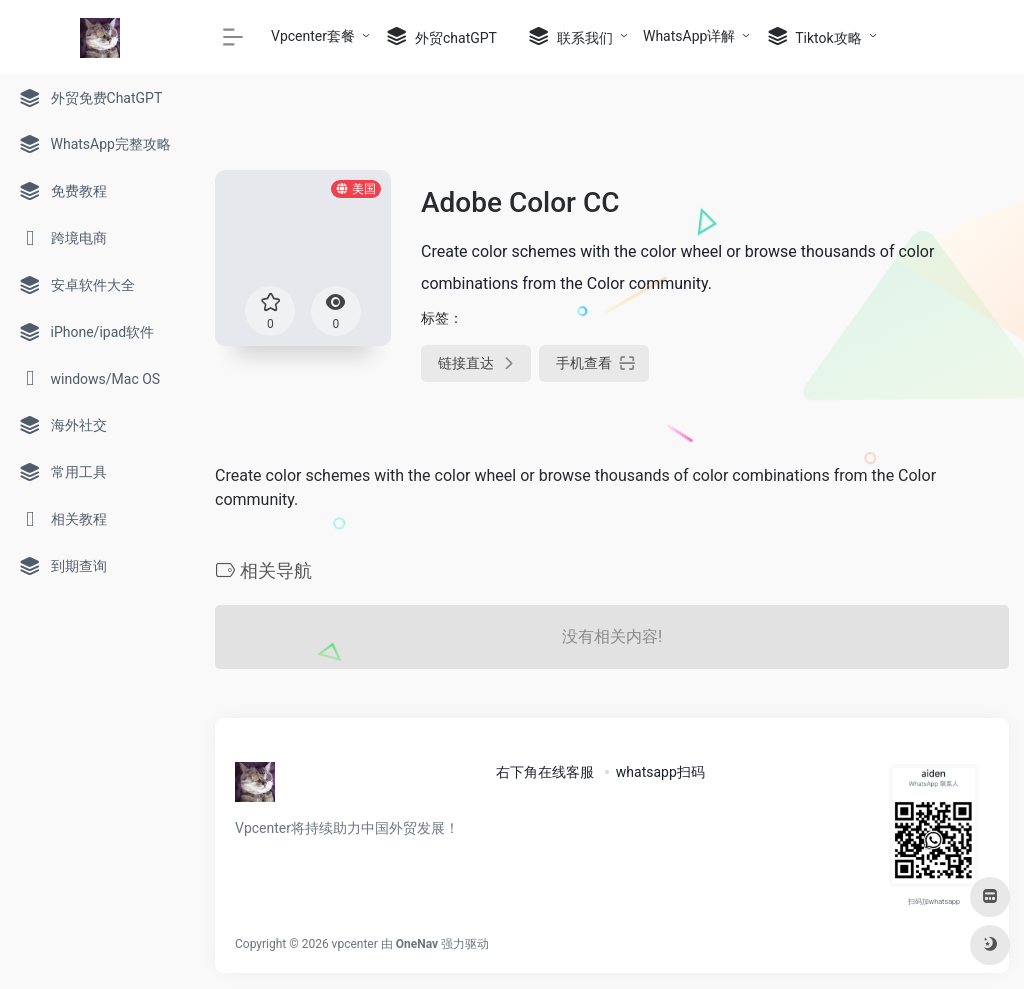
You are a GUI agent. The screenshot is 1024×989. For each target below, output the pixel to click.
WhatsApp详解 (689, 36)
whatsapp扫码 (660, 772)
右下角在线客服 (545, 772)
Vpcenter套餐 (313, 36)
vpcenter (355, 944)
